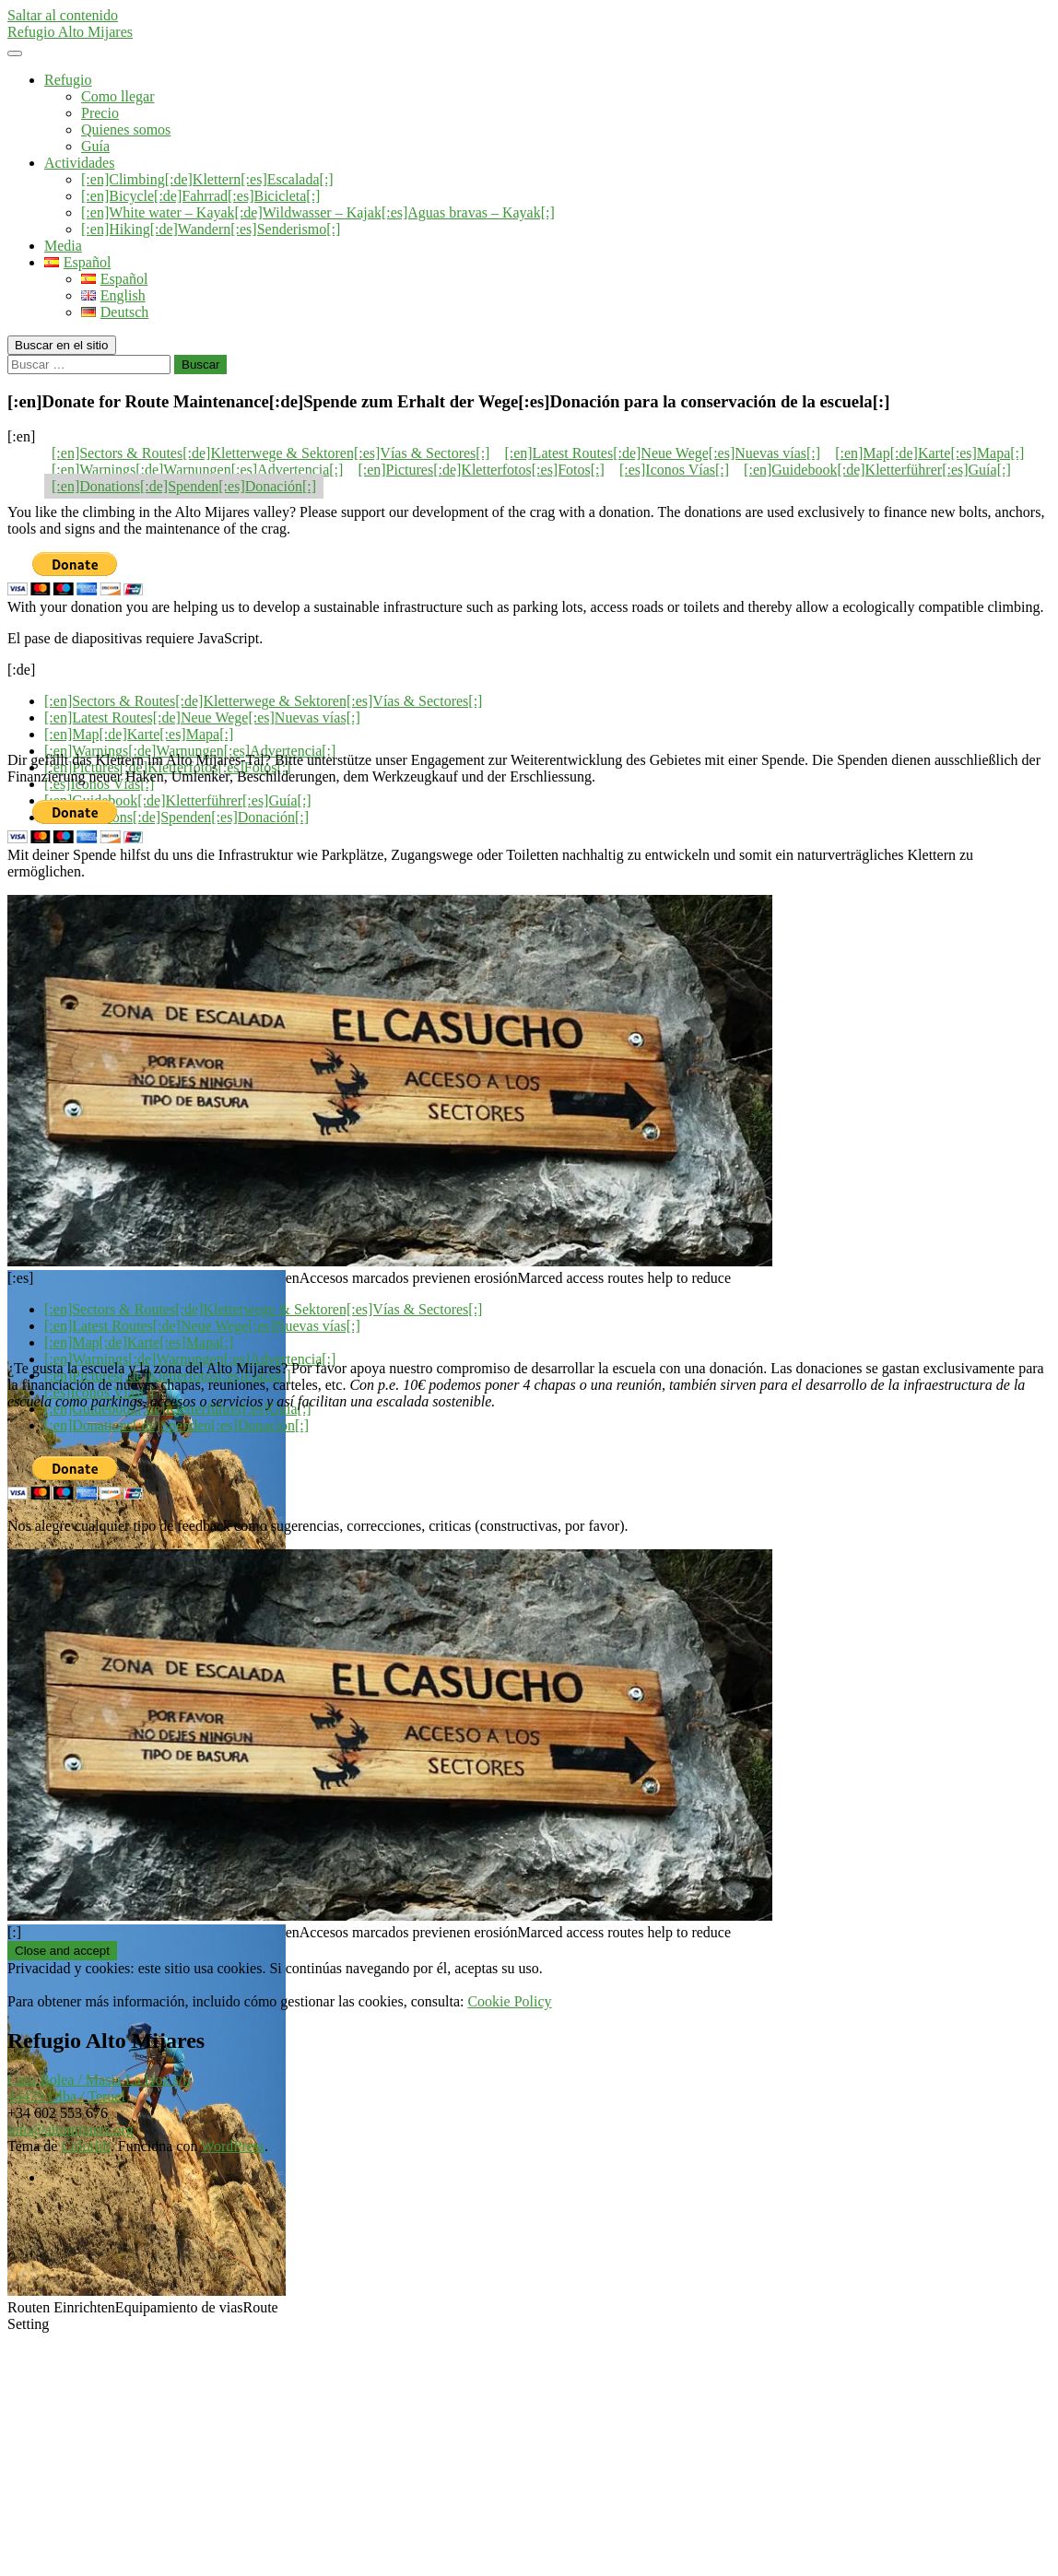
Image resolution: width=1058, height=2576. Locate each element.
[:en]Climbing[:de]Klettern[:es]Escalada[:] (207, 179)
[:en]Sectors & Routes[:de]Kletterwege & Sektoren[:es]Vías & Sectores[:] (270, 453)
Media (63, 245)
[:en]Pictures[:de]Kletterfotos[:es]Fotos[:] (481, 469)
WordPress (232, 2146)
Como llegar (118, 96)
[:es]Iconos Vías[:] (674, 469)
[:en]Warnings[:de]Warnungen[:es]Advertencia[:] (197, 469)
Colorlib (85, 2146)
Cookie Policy (509, 2001)
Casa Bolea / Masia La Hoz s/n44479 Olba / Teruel (98, 2088)
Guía (95, 146)
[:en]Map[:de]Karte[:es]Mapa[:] (929, 453)
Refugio (68, 80)
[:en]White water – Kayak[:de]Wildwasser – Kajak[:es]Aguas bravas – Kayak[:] (318, 212)
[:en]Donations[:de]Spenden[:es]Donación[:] (184, 486)
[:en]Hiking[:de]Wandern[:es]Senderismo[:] (210, 229)
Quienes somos (125, 129)
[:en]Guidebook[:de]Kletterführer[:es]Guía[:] (877, 469)
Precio (100, 113)
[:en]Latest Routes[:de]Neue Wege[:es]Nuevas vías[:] (662, 453)
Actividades (79, 163)
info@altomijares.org (70, 2129)
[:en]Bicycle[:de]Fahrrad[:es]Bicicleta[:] (200, 196)
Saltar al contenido (62, 15)
